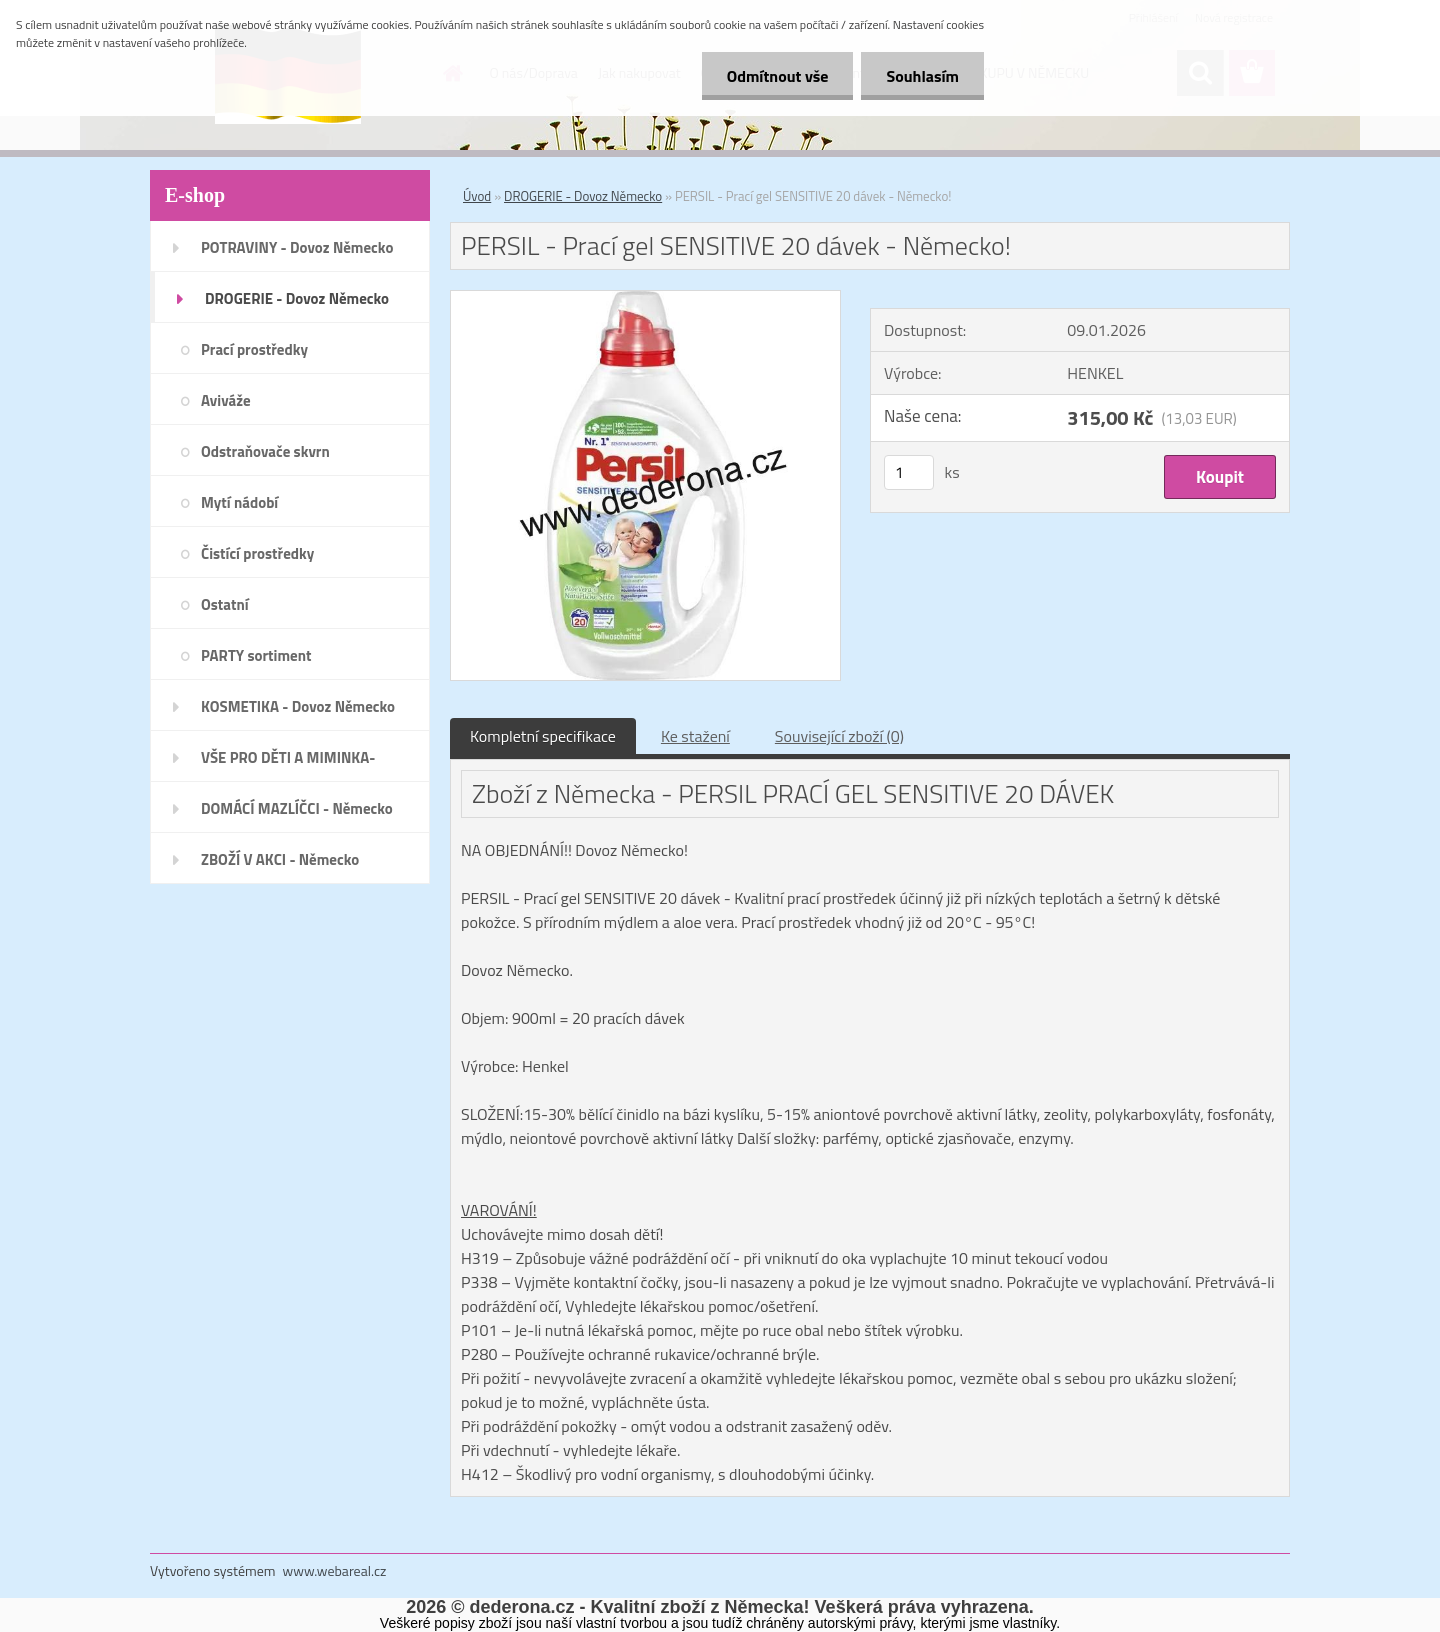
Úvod (477, 196)
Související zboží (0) (839, 736)
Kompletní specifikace (543, 736)
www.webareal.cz (335, 1570)
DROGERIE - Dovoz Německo (583, 196)
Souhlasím (922, 76)
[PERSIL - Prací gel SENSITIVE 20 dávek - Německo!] (645, 299)
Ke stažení (695, 736)
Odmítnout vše (778, 76)
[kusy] (909, 472)
